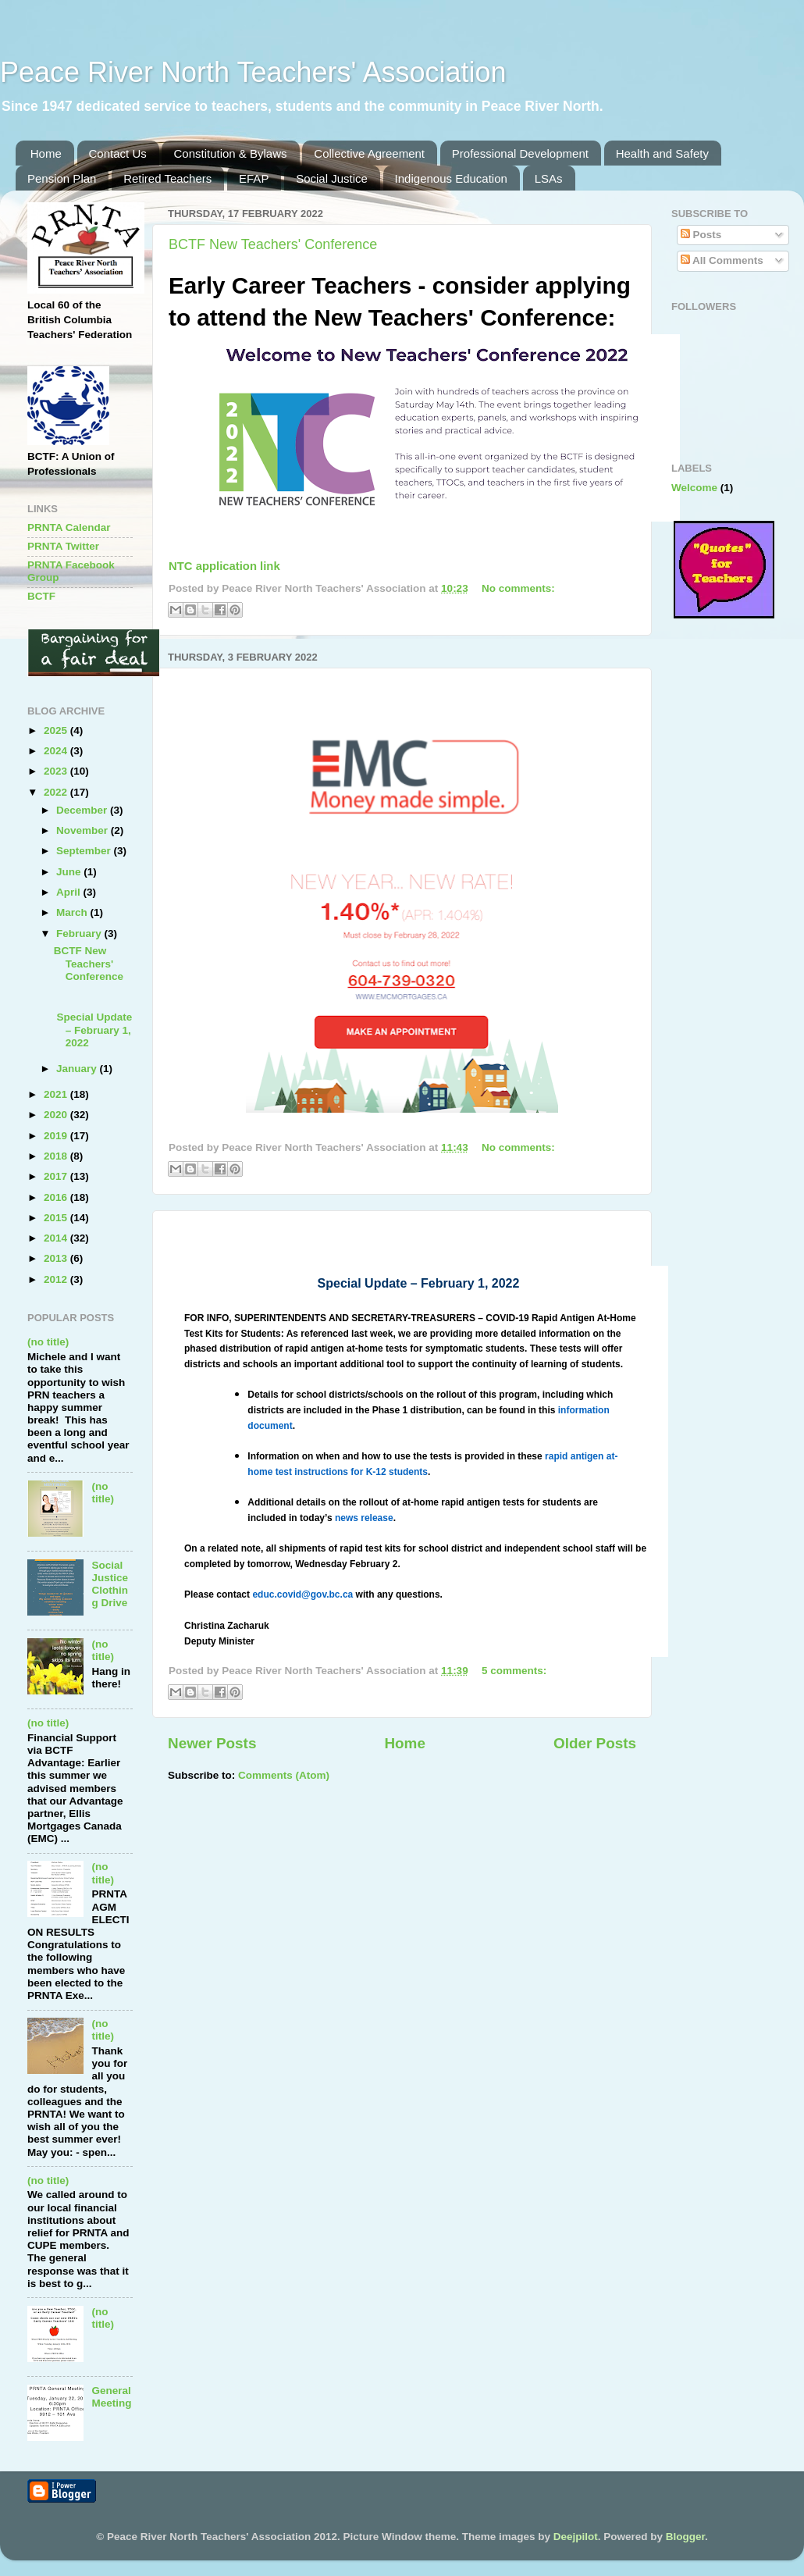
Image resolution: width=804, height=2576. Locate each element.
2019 (57, 1136)
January (78, 1068)
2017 (57, 1176)
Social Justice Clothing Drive (109, 1584)
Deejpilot (575, 2536)
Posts (701, 234)
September (85, 851)
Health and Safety (662, 153)
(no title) (48, 1342)
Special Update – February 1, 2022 (93, 1029)
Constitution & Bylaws (229, 153)
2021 (57, 1094)
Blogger (685, 2536)
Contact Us (118, 153)
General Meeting (111, 2397)
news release (364, 1517)
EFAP (254, 178)
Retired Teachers (167, 178)
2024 (57, 751)
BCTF (41, 596)
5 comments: (514, 1670)
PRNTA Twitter (63, 546)
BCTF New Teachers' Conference (273, 244)
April (70, 892)
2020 (57, 1115)
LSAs (549, 178)
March (73, 912)
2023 (57, 771)
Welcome (694, 487)
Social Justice (332, 178)
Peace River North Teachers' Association (253, 72)
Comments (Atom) (283, 1775)
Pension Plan (61, 178)
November (83, 830)
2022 (57, 792)
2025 (57, 730)
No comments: (518, 588)
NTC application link (224, 566)
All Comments (722, 260)
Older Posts (594, 1743)
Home (46, 153)
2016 (57, 1197)
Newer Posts (212, 1743)
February (80, 933)
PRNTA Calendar (69, 527)
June (70, 872)
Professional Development (520, 153)
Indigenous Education (451, 178)
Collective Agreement (369, 153)
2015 (57, 1218)
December (83, 810)
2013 (57, 1258)
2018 (57, 1156)
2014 (57, 1238)
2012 (57, 1279)
